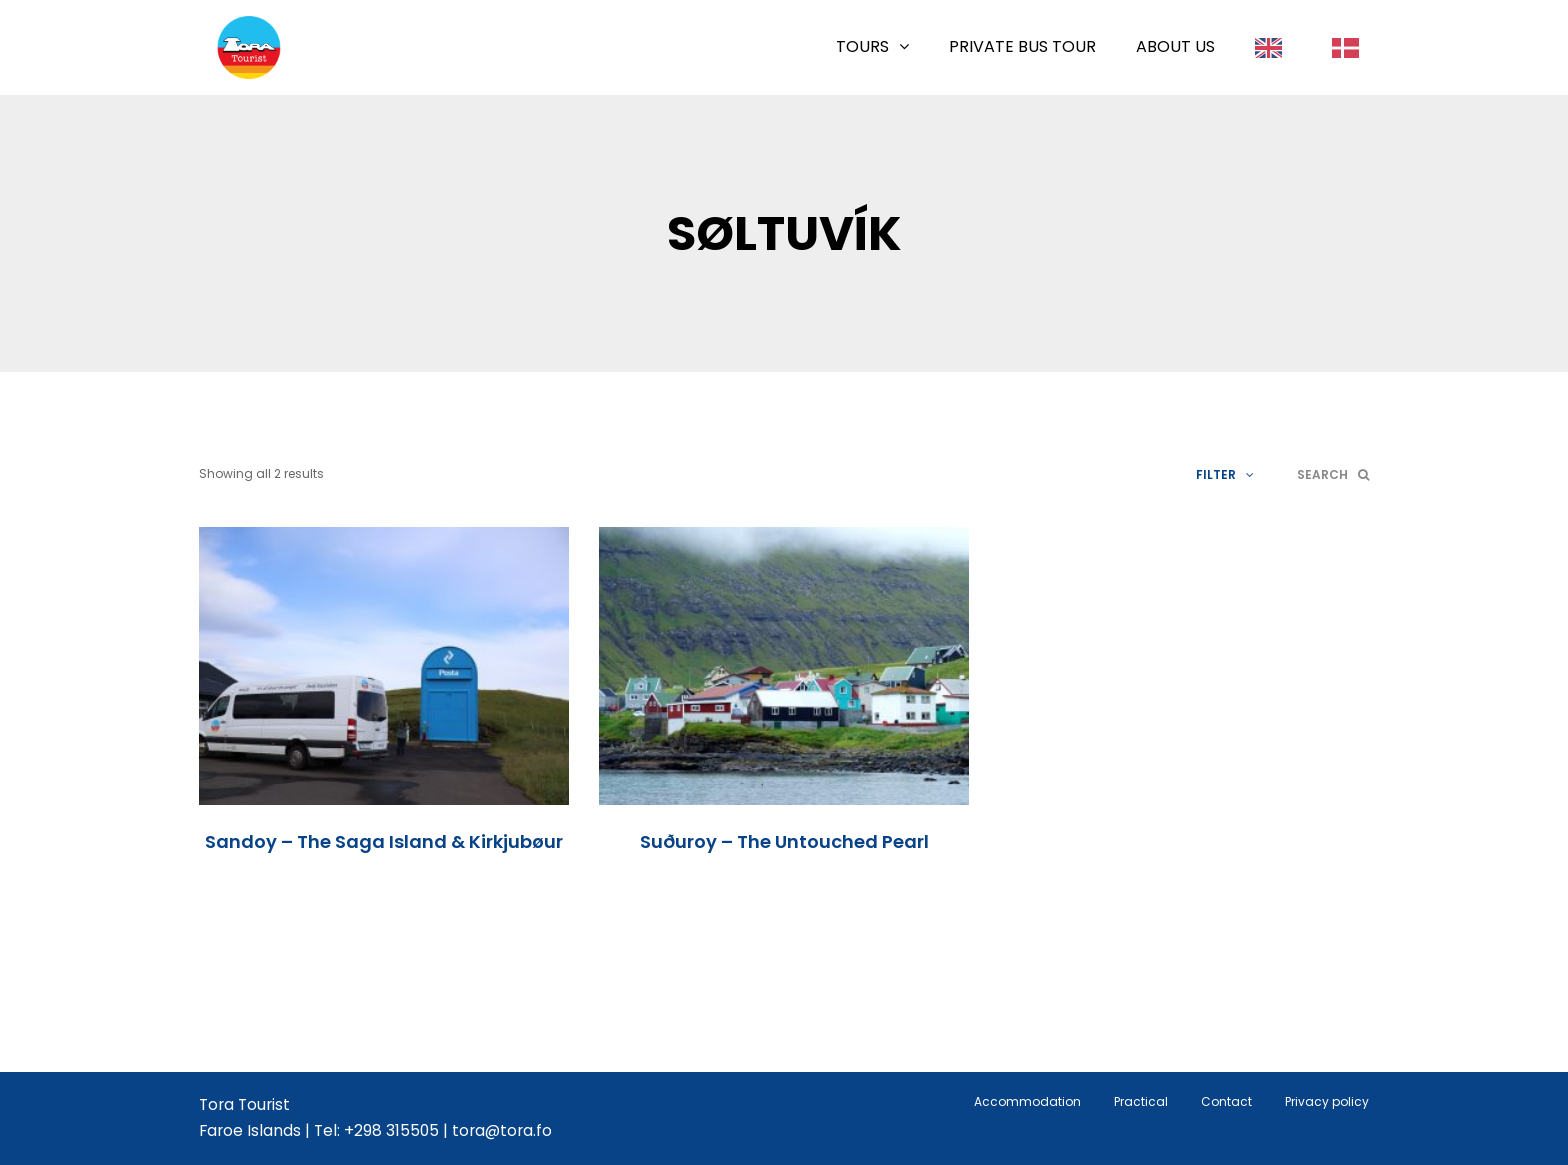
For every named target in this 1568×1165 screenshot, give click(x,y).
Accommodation (1027, 1101)
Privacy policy (1327, 1101)
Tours (862, 46)
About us (1175, 46)
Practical (1141, 1101)
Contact (1226, 1101)
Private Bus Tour (1022, 46)
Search (1333, 474)
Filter (1225, 474)
